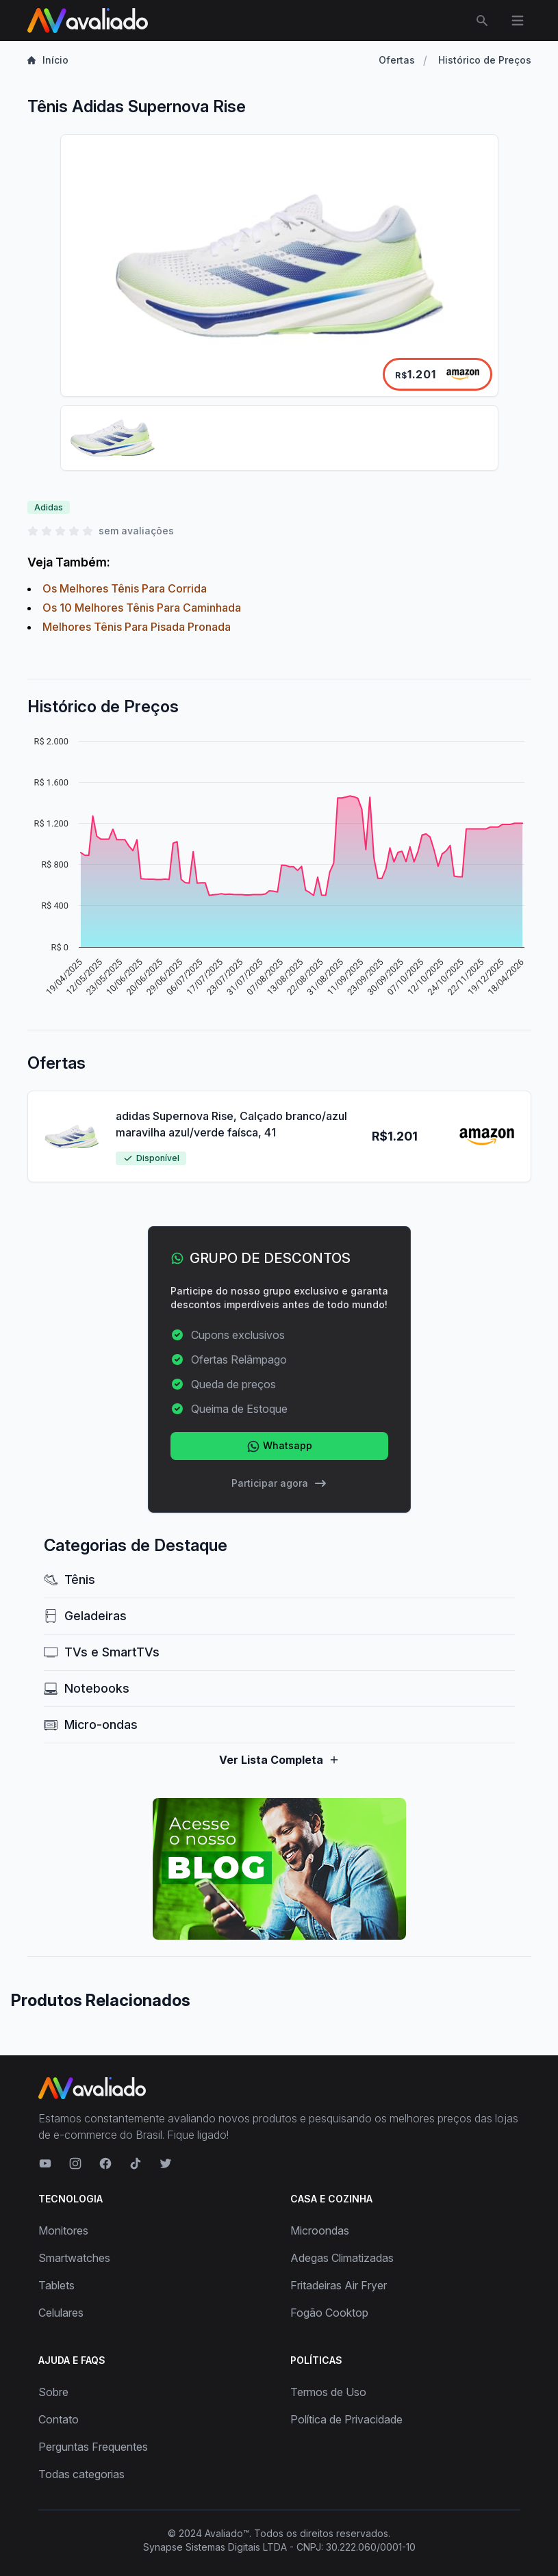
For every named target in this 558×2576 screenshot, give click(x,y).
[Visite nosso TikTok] (135, 2163)
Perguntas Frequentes (93, 2447)
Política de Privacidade (346, 2419)
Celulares (61, 2312)
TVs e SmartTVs (102, 1652)
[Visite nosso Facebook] (105, 2163)
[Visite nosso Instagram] (75, 2163)
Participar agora (279, 1483)
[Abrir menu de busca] (482, 20)
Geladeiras (85, 1616)
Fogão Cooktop (329, 2312)
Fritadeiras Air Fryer (338, 2285)
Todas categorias (81, 2474)
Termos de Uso (328, 2392)
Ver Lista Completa (279, 1760)
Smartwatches (74, 2258)
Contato (58, 2419)
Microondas (319, 2230)
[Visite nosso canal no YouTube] (45, 2163)
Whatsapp (279, 1446)
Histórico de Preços (484, 60)
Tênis (69, 1579)
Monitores (63, 2230)
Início (47, 60)
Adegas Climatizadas (342, 2258)
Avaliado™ (227, 2533)
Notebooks (86, 1688)
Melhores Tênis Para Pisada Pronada (136, 627)
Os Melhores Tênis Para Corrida (124, 588)
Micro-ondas (91, 1724)
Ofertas (397, 60)
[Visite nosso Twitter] (166, 2163)
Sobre (53, 2392)
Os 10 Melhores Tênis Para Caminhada (141, 607)
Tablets (56, 2285)
